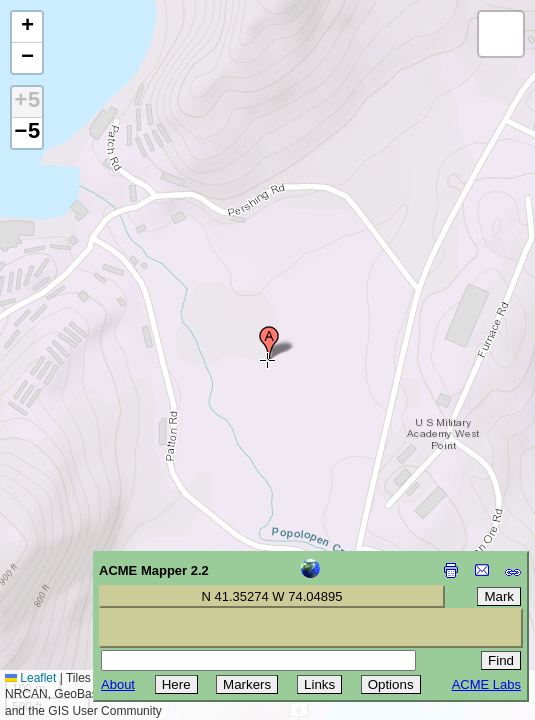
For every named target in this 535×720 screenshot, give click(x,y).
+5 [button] (27, 102)
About (118, 684)
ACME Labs (486, 684)
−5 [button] (27, 133)
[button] (269, 343)
